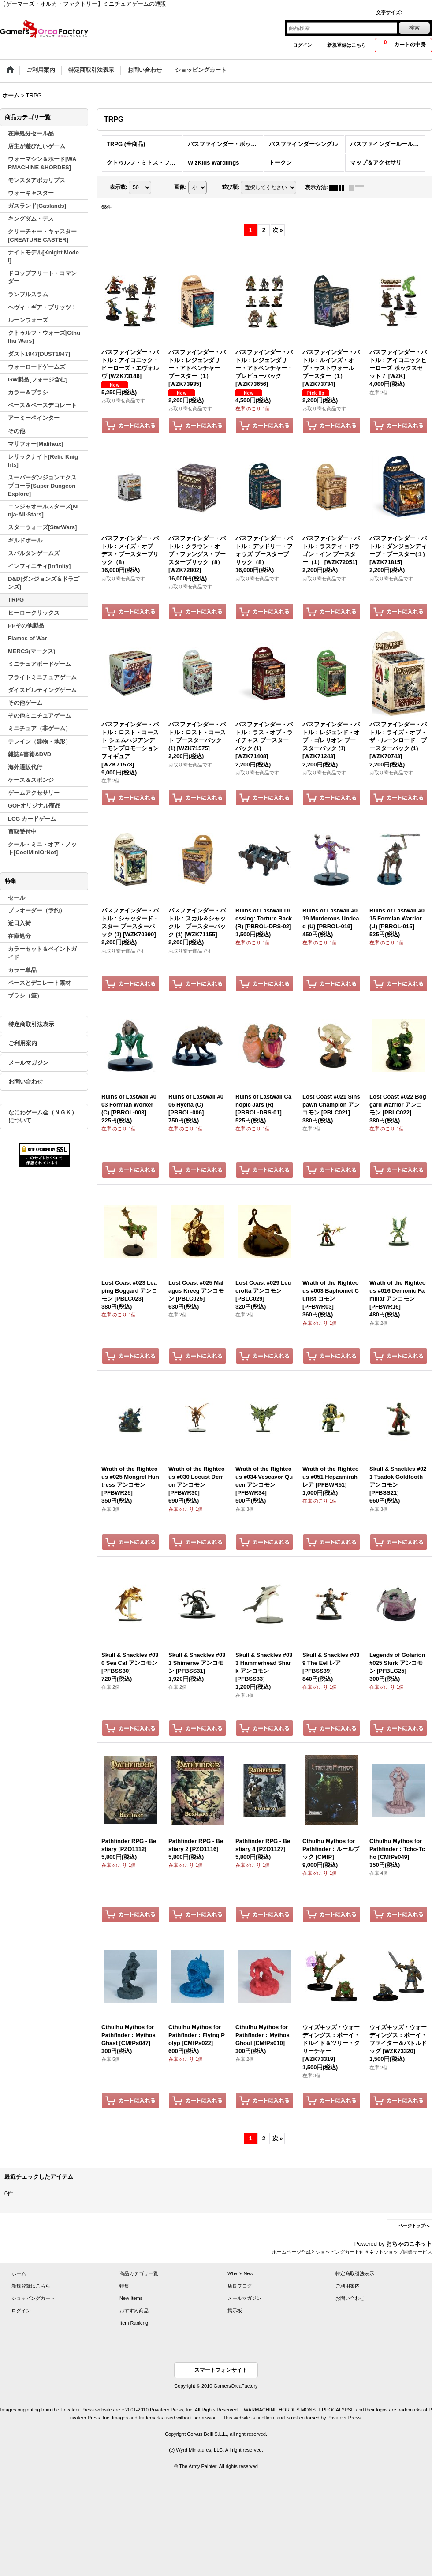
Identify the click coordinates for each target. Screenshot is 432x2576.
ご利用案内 (22, 1043)
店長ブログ (239, 2285)
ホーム (18, 2273)
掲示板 (234, 2310)
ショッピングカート (33, 2298)
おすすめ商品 (134, 2310)
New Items (130, 2298)
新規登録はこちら (346, 45)
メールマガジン (28, 1062)
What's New (240, 2273)
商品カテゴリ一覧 (138, 2273)
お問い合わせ (25, 1081)
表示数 (118, 187)
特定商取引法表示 (31, 1024)
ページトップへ (413, 2225)
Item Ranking (133, 2323)
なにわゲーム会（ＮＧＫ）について (42, 1116)
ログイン (302, 45)
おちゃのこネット (409, 2243)
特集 (124, 2285)
